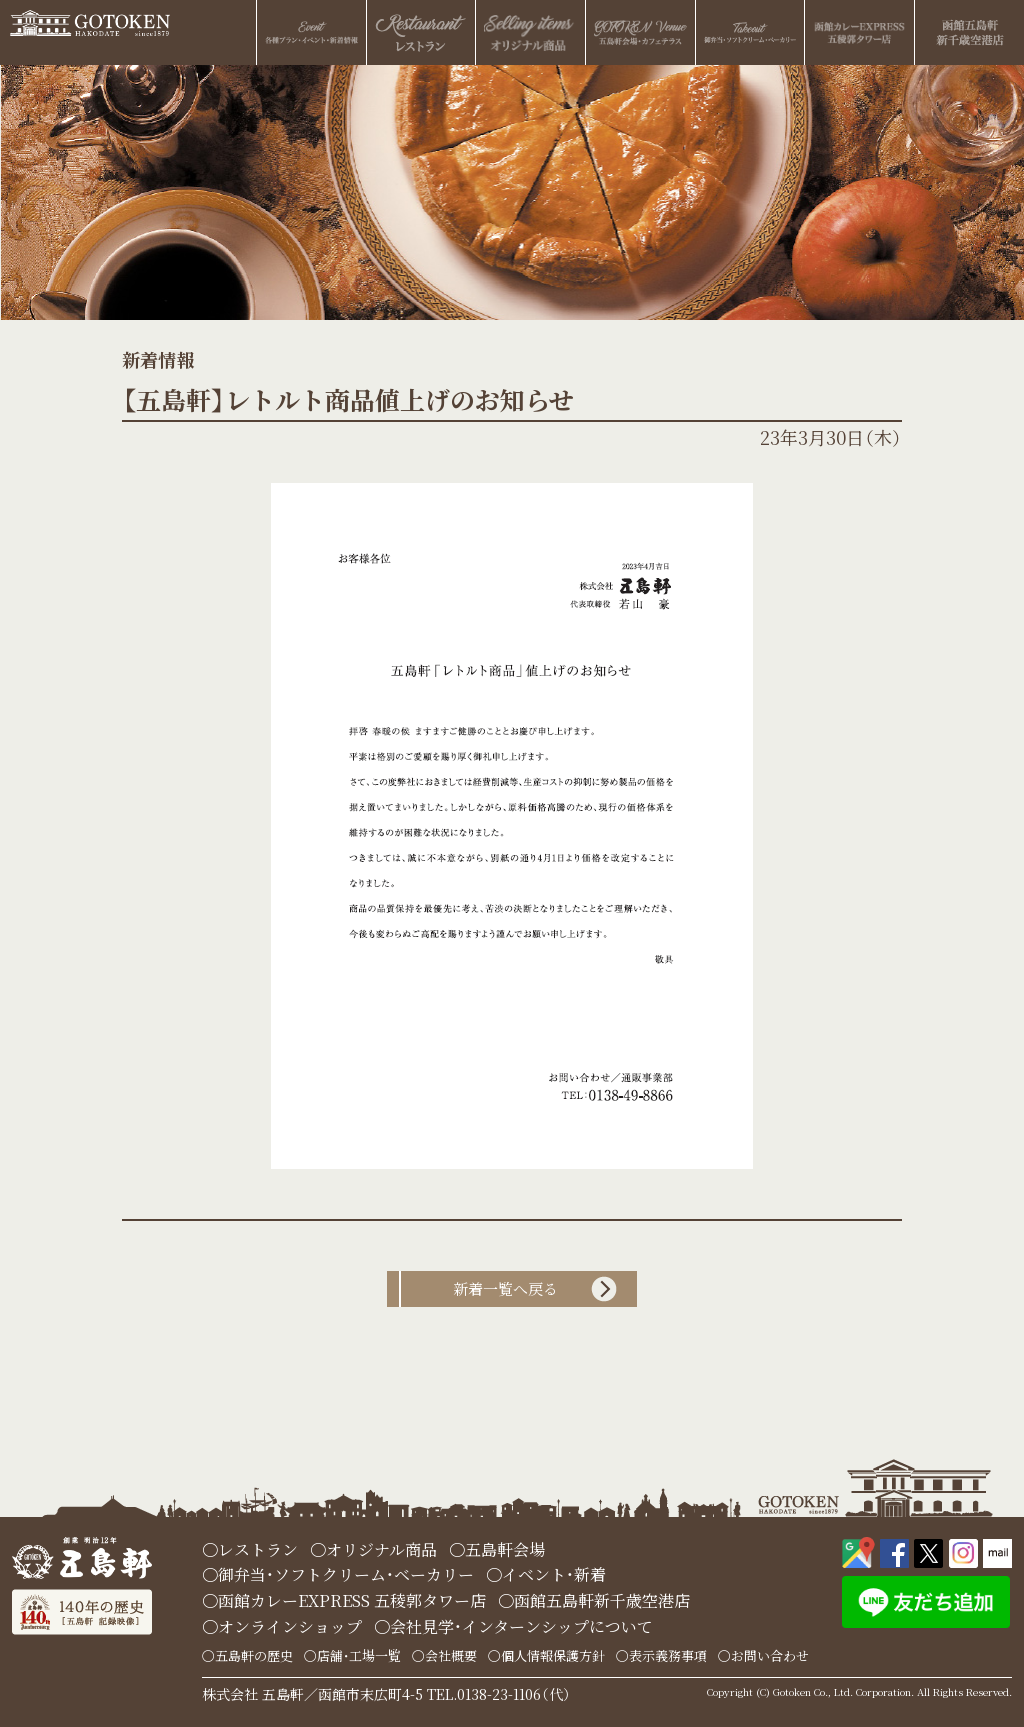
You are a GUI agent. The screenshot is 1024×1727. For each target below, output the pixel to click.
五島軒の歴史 (254, 1655)
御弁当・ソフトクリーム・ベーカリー (346, 1574)
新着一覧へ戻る (505, 1288)
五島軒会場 (505, 1549)
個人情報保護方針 (553, 1655)
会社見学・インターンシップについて (521, 1626)
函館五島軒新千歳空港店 (602, 1600)
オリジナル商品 (381, 1549)
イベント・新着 (554, 1574)
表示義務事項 (668, 1655)
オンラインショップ (290, 1626)
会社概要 (451, 1655)
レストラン (258, 1549)
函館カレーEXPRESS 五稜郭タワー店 (352, 1600)
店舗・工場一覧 (359, 1655)
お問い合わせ (770, 1655)
